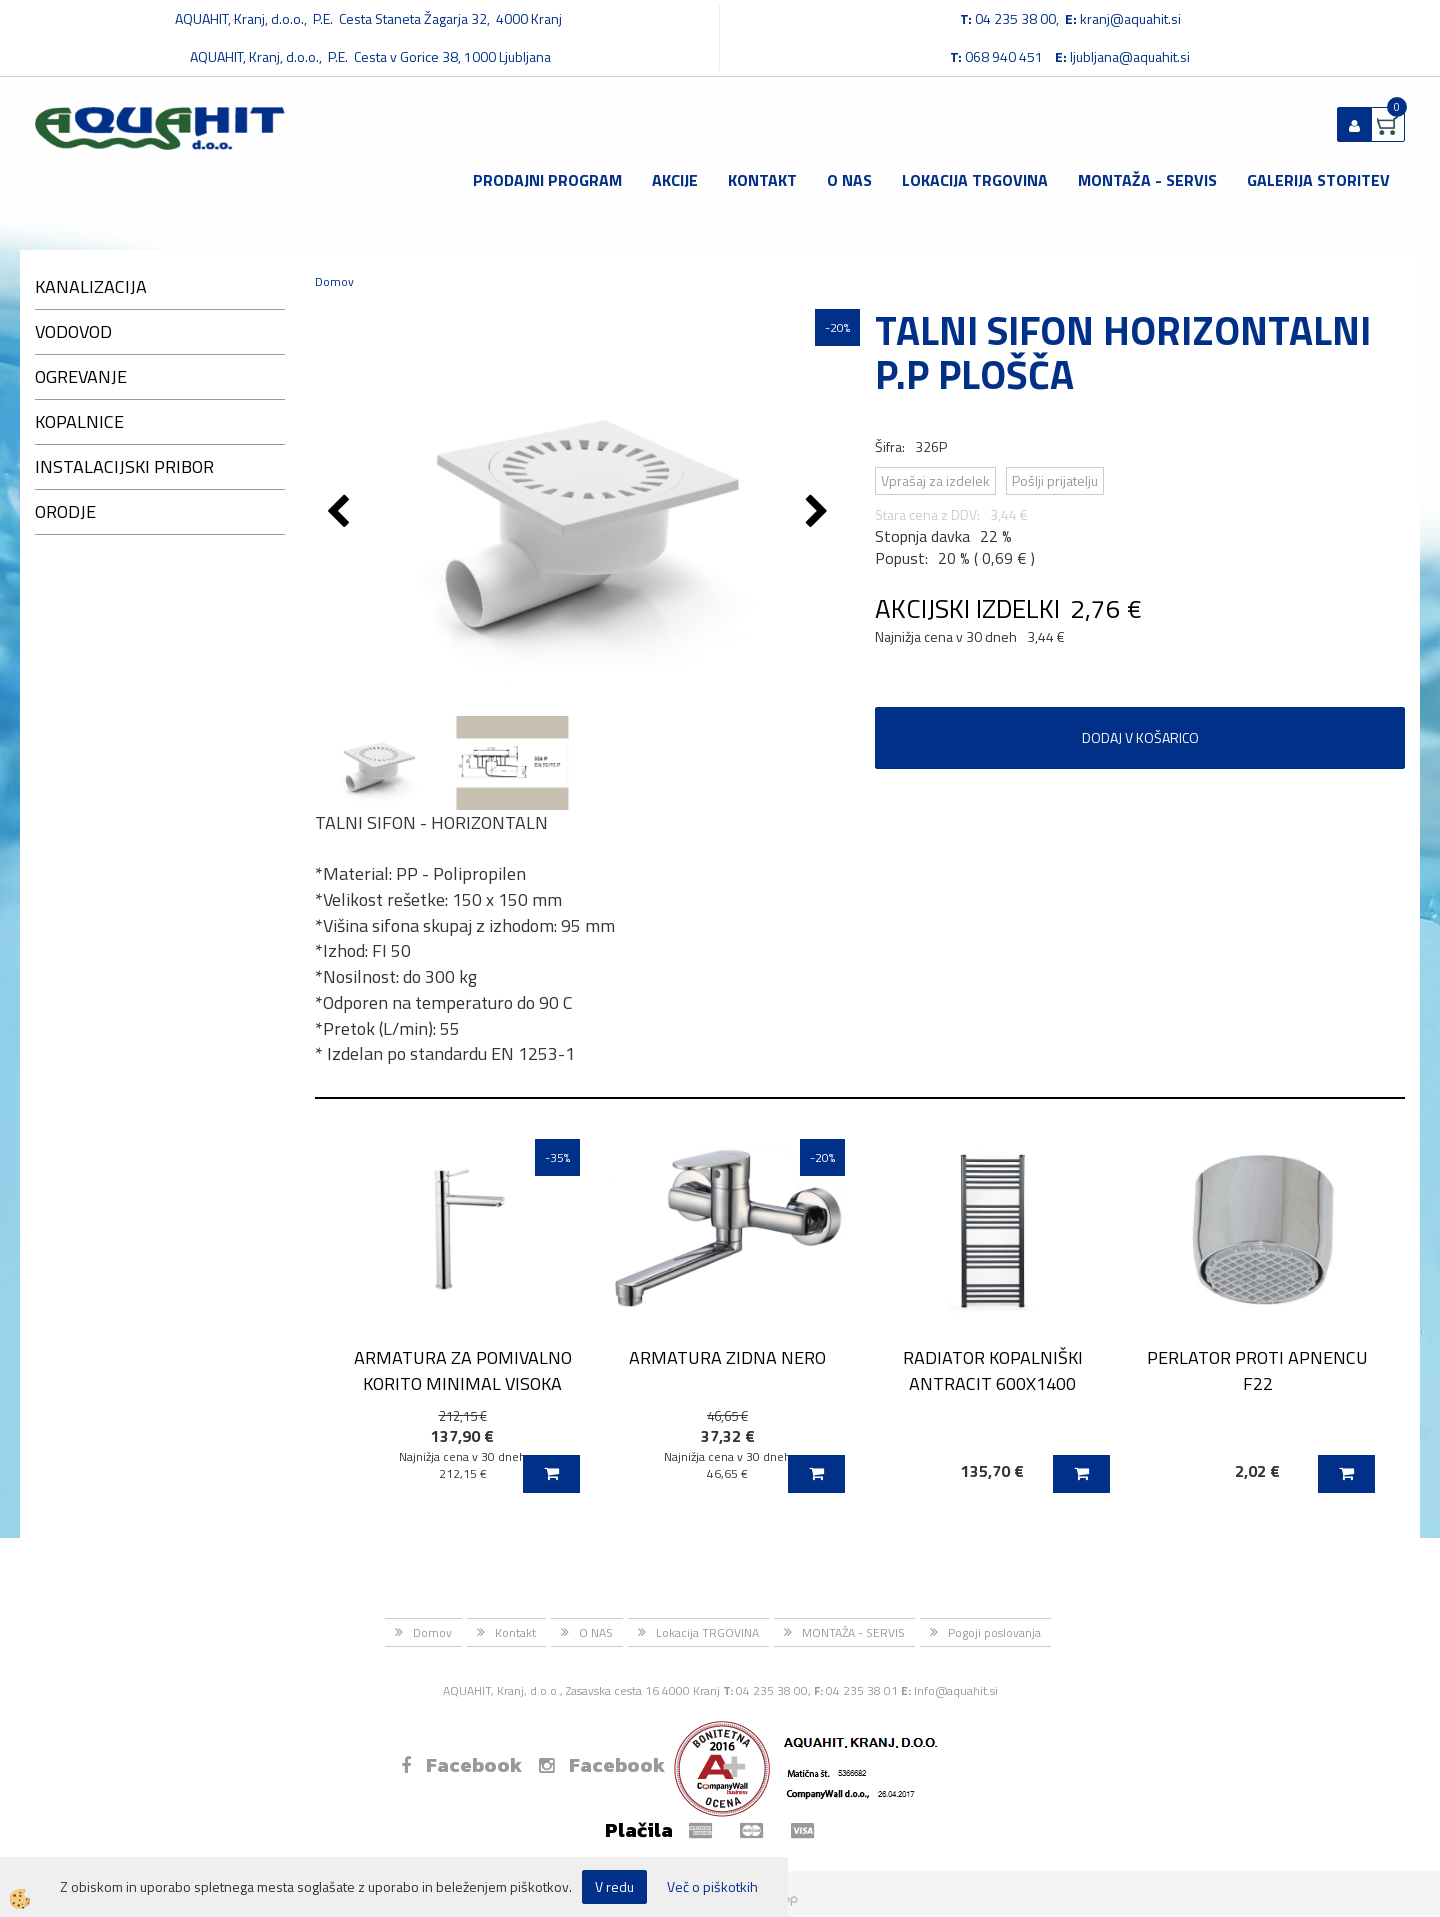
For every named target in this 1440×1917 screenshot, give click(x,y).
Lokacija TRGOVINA (975, 180)
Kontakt (762, 180)
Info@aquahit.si (956, 1690)
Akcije (675, 180)
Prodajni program (547, 180)
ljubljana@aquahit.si (1130, 56)
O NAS (849, 180)
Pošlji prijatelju (1055, 480)
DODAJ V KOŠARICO (1140, 737)
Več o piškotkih (712, 1887)
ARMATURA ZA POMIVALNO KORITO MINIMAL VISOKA (463, 1370)
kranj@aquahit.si (1130, 18)
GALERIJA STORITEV (1318, 180)
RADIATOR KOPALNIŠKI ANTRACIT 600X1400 (993, 1370)
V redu (614, 1886)
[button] (819, 513)
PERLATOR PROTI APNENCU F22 (1257, 1370)
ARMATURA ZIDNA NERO (727, 1357)
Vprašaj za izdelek (935, 480)
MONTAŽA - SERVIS (1147, 180)
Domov (334, 281)
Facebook (461, 1765)
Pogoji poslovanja (994, 1632)
